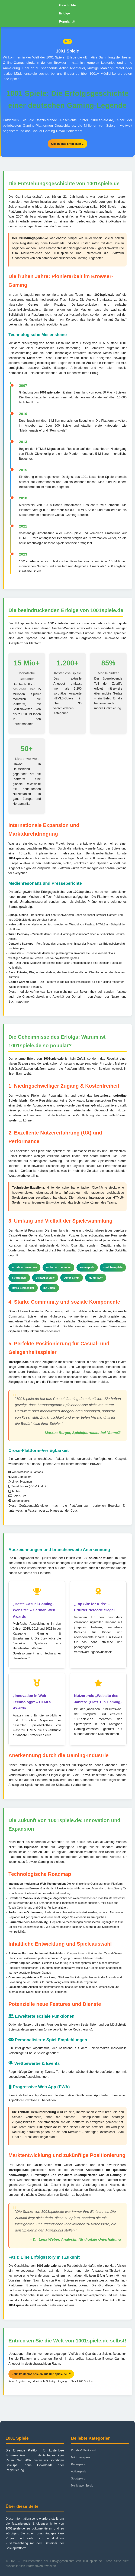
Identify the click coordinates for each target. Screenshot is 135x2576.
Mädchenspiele (80, 2457)
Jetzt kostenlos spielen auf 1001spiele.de (41, 2374)
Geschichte (67, 5)
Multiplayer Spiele (82, 2485)
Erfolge (64, 13)
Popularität (67, 21)
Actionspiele (78, 2471)
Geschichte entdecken (67, 143)
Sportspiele (78, 2478)
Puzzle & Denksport (83, 2450)
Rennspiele (78, 2464)
